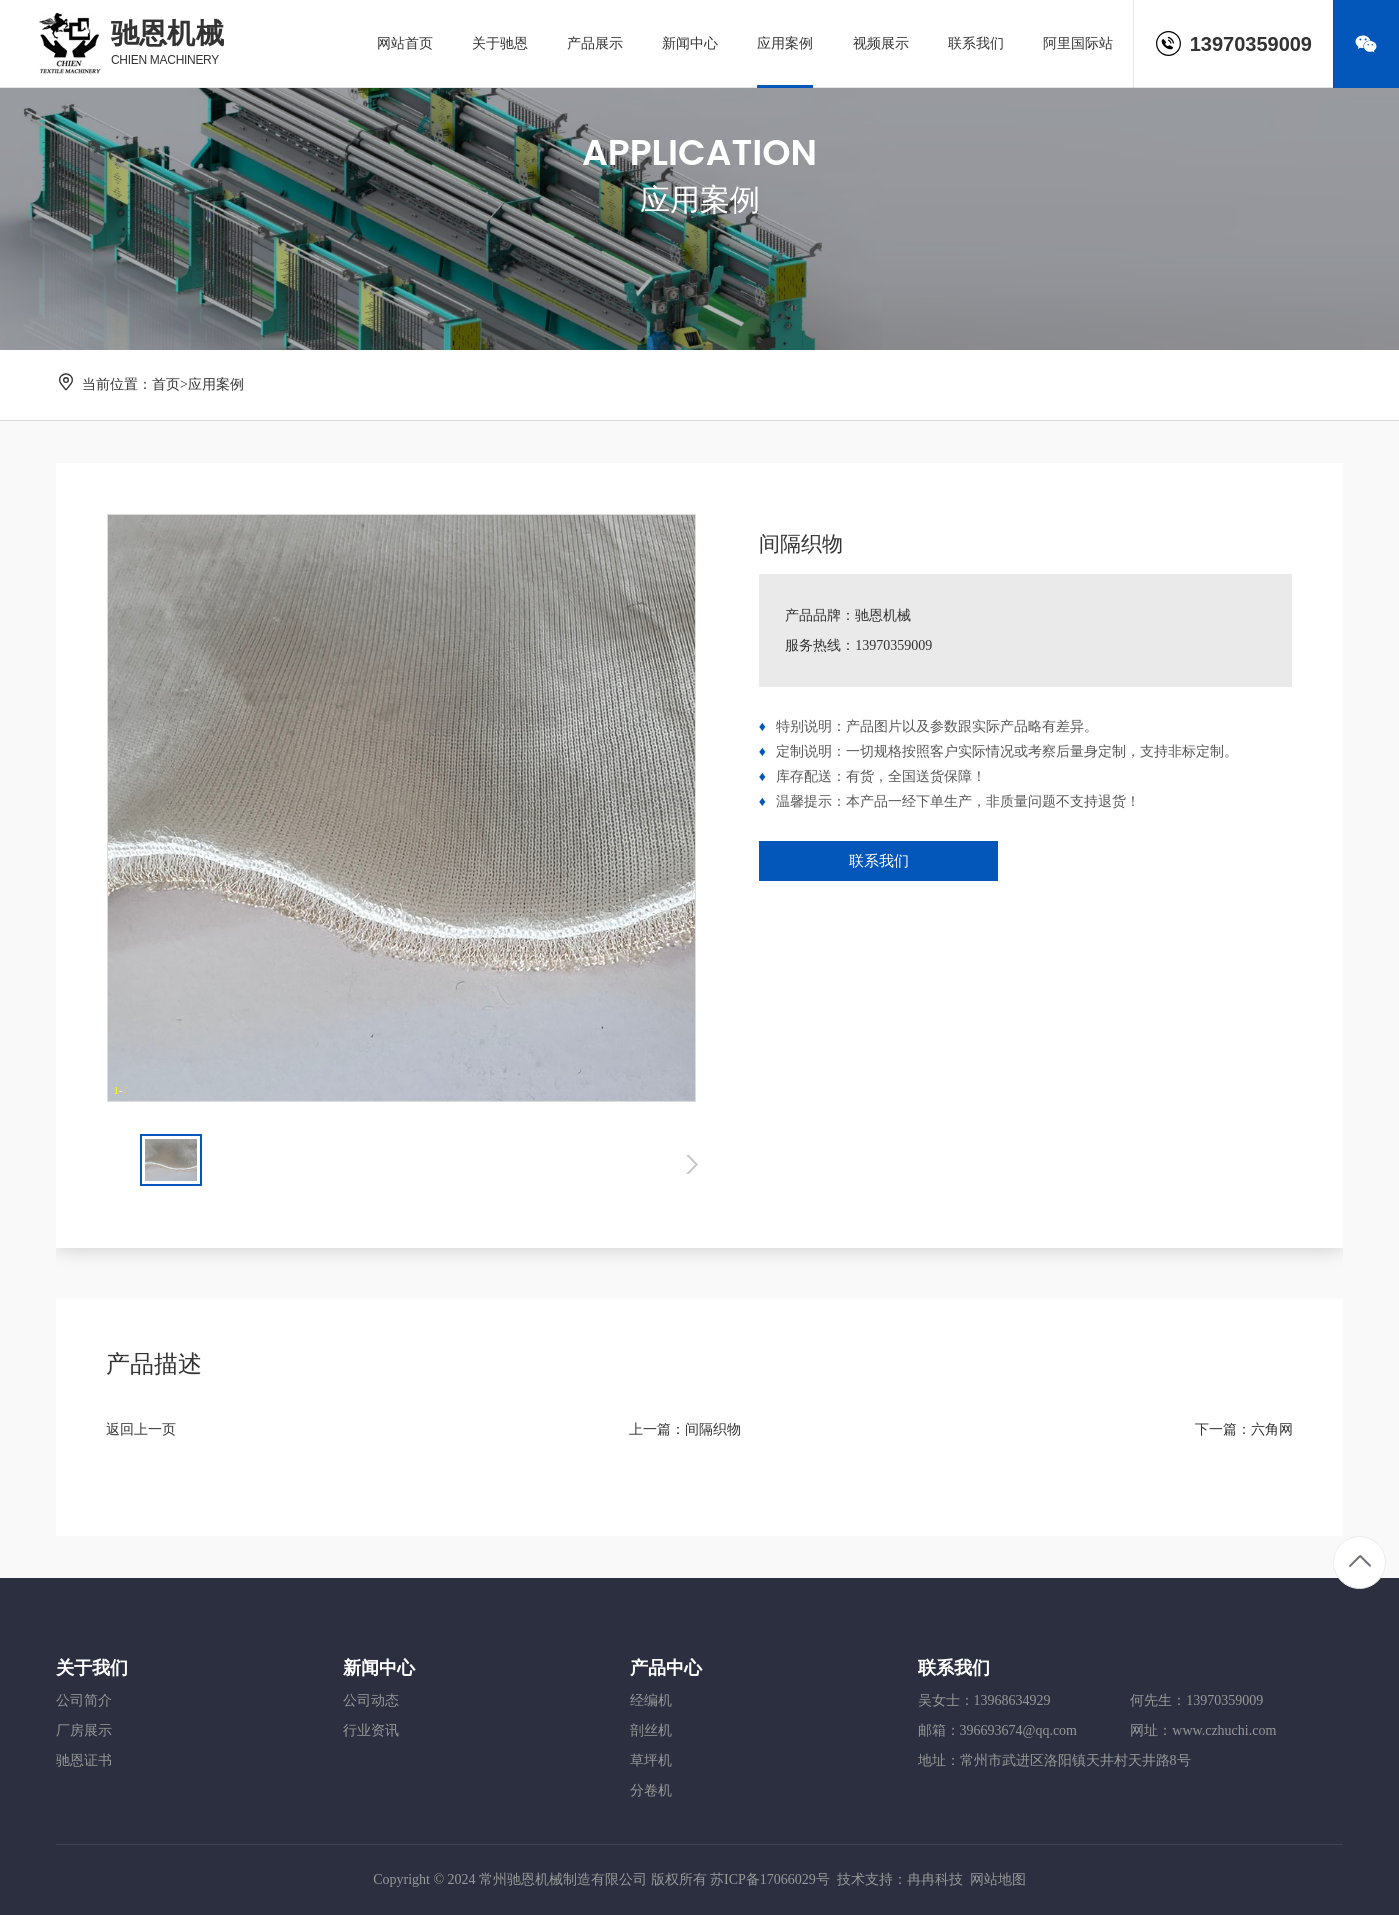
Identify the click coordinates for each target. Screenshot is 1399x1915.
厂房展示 (84, 1730)
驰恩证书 (84, 1760)
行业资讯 (371, 1730)
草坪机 (651, 1760)
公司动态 (371, 1700)
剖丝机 (651, 1730)
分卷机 (651, 1790)
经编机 (651, 1700)
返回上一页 (141, 1429)
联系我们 (879, 861)
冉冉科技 (935, 1879)
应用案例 (216, 384)
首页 (166, 384)
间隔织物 (713, 1429)
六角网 (1272, 1429)
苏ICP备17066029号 (770, 1879)
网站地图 (998, 1879)
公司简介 (84, 1700)
